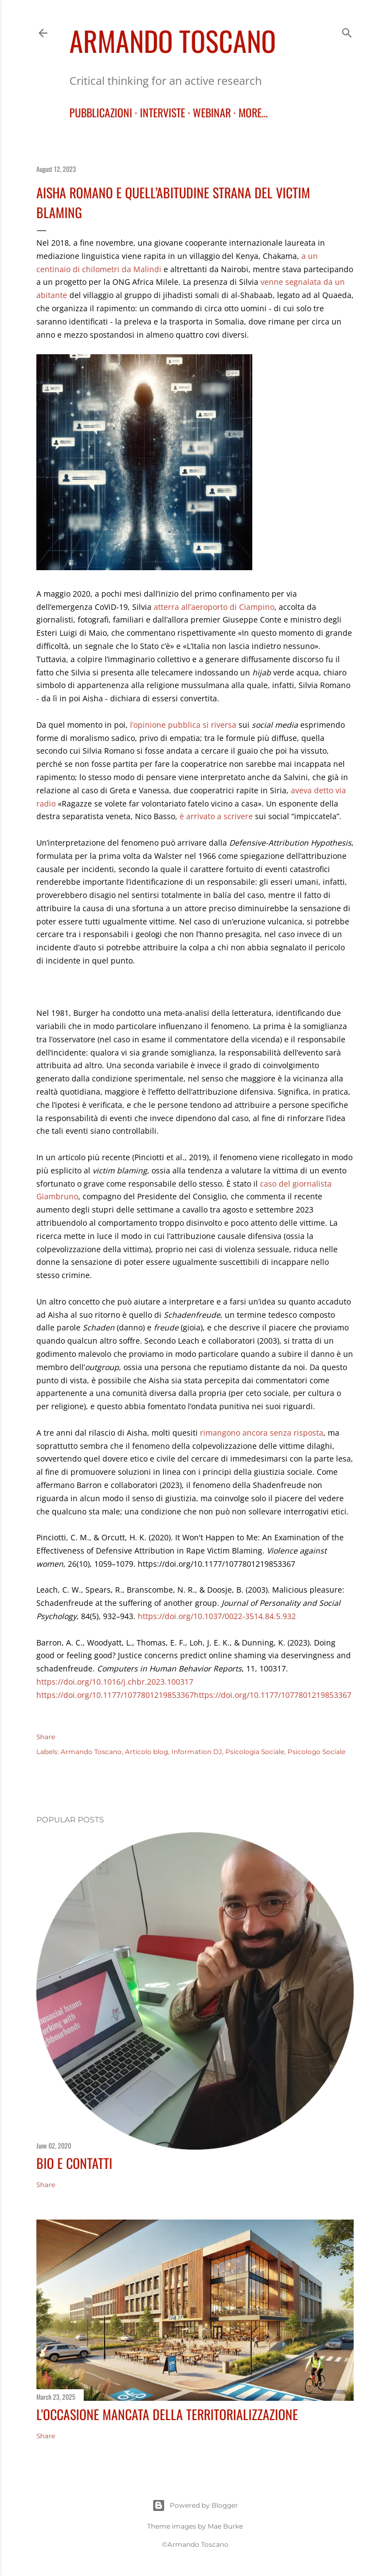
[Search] (347, 30)
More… (253, 112)
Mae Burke (225, 2526)
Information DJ (196, 1751)
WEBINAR (212, 112)
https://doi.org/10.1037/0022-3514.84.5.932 (217, 1616)
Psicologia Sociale (254, 1751)
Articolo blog (146, 1751)
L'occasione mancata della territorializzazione (167, 2414)
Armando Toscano (172, 40)
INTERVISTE (162, 112)
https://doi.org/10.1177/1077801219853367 (115, 1695)
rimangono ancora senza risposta (261, 1432)
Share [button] (45, 1737)
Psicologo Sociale (316, 1751)
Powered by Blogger (195, 2505)
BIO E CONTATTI (74, 2163)
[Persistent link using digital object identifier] (114, 1682)
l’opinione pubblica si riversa (183, 724)
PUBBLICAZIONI (100, 112)
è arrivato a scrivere (216, 816)
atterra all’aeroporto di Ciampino (214, 607)
